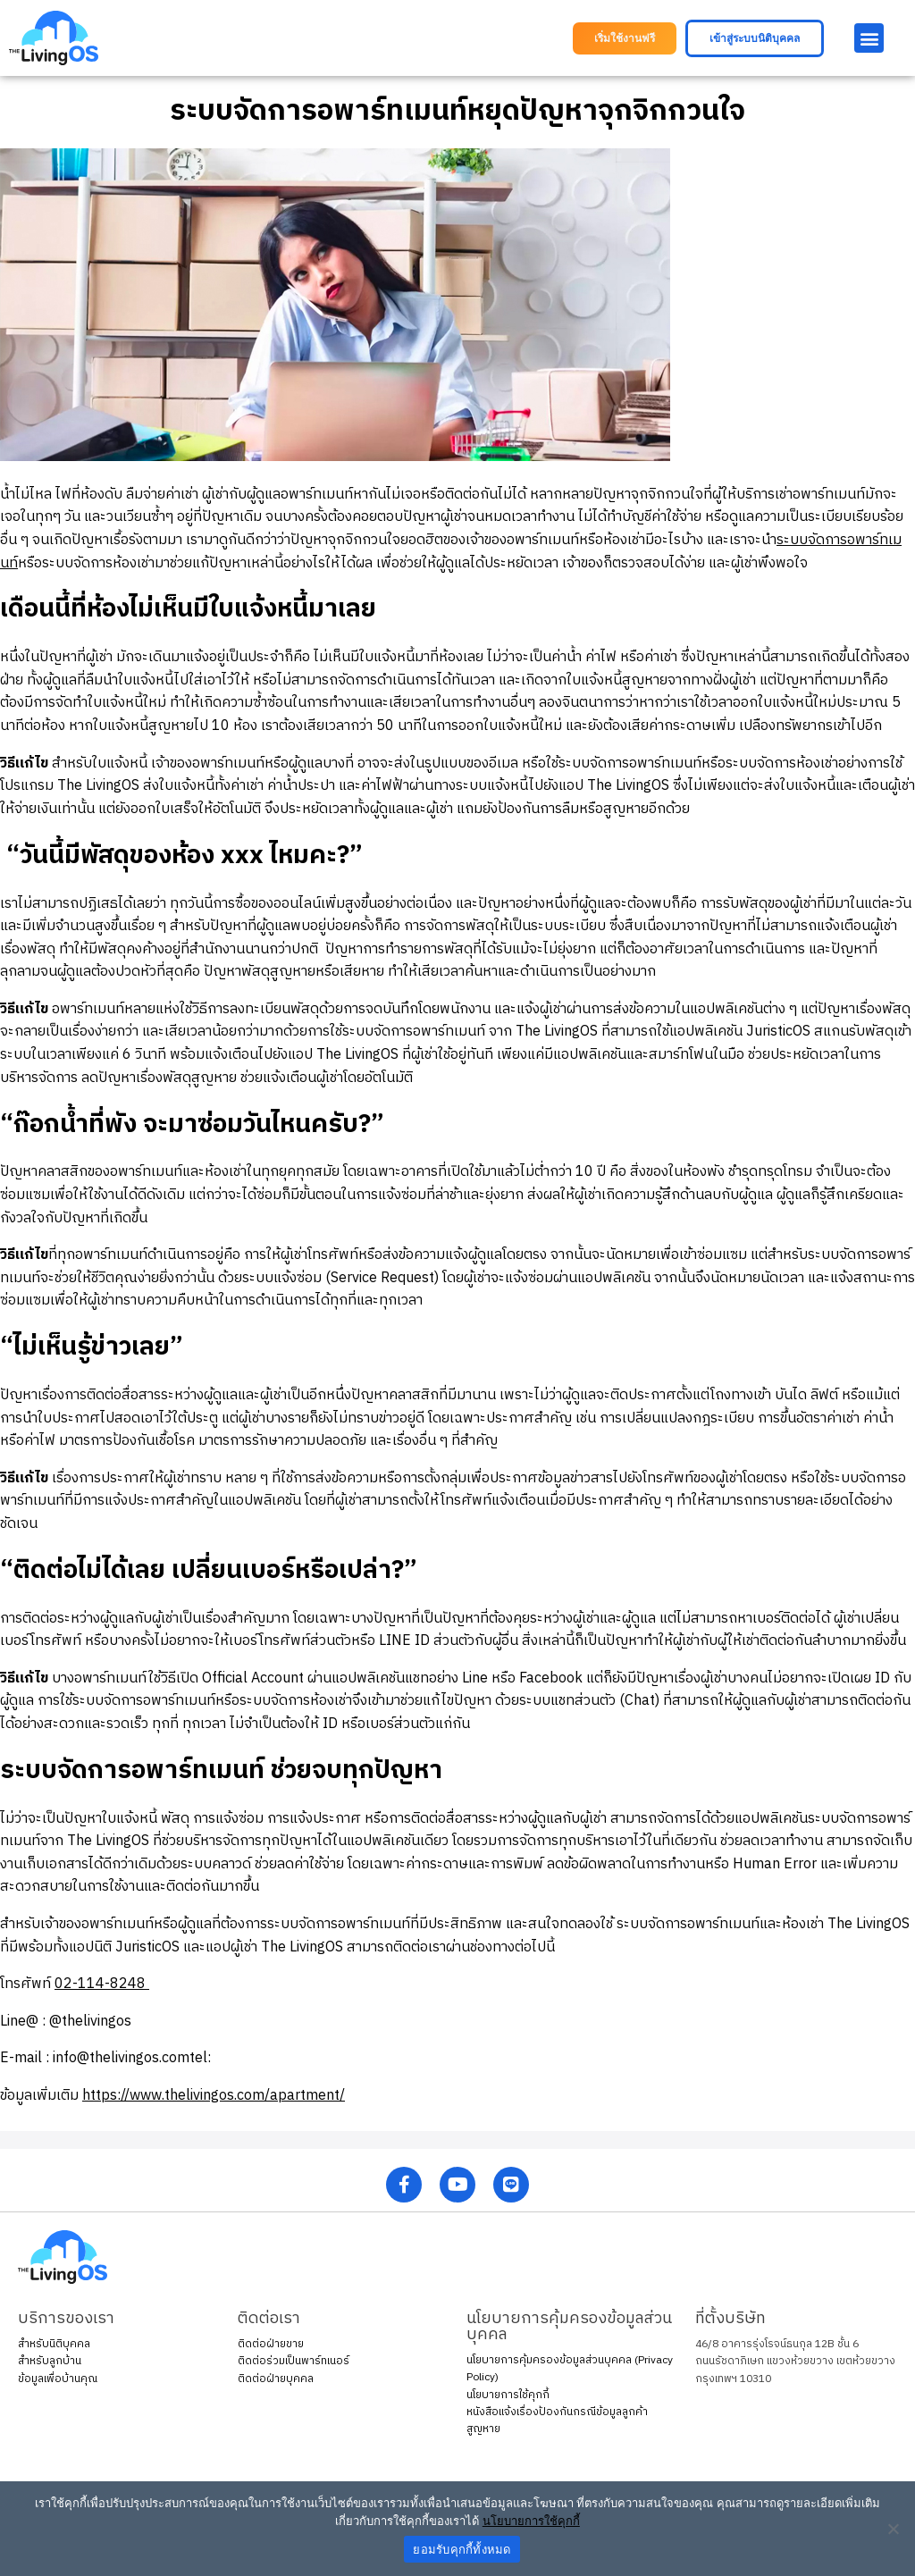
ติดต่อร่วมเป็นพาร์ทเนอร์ (293, 2361)
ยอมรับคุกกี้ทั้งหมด (461, 2549)
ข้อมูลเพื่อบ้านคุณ (57, 2378)
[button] (624, 38)
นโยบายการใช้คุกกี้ (508, 2395)
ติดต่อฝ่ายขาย (271, 2344)
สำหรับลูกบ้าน (49, 2361)
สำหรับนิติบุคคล (54, 2344)
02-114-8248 (102, 1984)
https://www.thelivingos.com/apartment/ (213, 2096)
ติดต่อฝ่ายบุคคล (276, 2378)
